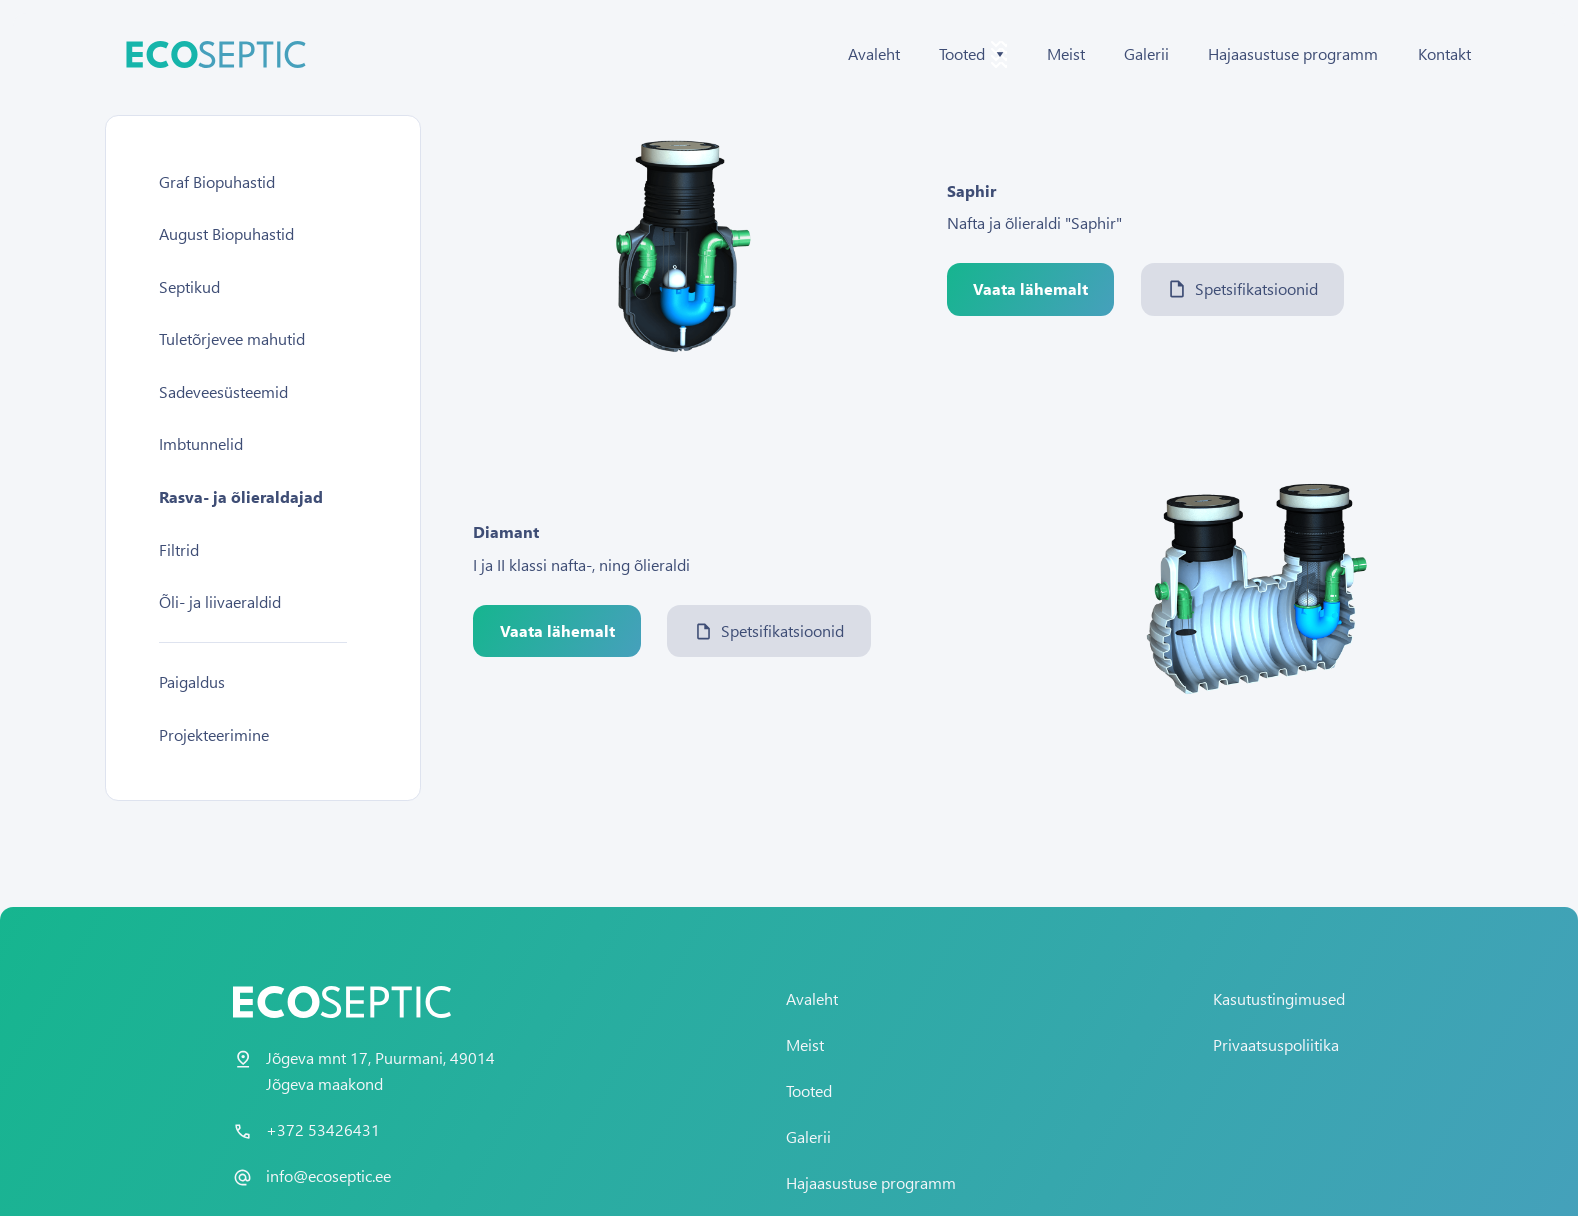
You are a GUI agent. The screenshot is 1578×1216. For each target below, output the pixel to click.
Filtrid (179, 549)
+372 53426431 (323, 1129)
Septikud (189, 286)
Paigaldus (192, 681)
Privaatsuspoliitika (1276, 1044)
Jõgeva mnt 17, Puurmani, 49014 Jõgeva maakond (380, 1070)
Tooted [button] (973, 54)
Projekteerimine (214, 734)
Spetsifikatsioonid (1242, 288)
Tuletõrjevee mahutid (232, 338)
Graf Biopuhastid (217, 181)
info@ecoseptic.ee (328, 1175)
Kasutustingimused (1279, 998)
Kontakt (1444, 53)
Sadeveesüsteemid (223, 391)
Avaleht (874, 53)
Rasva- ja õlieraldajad (241, 496)
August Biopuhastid (226, 233)
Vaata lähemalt (1030, 288)
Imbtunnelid (201, 443)
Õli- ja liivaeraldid (220, 601)
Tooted (809, 1090)
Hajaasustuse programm (1293, 53)
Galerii (1146, 53)
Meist (1066, 53)
